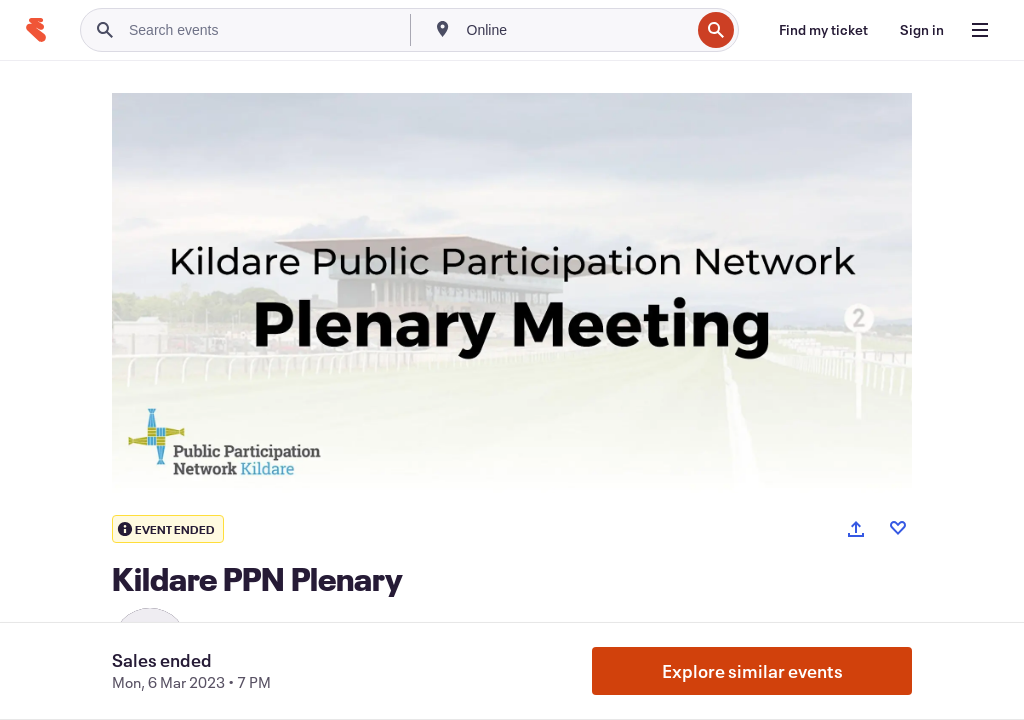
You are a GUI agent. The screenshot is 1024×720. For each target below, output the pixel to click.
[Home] (36, 30)
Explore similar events (752, 671)
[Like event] (898, 528)
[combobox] (577, 30)
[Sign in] (922, 30)
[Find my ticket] (823, 30)
